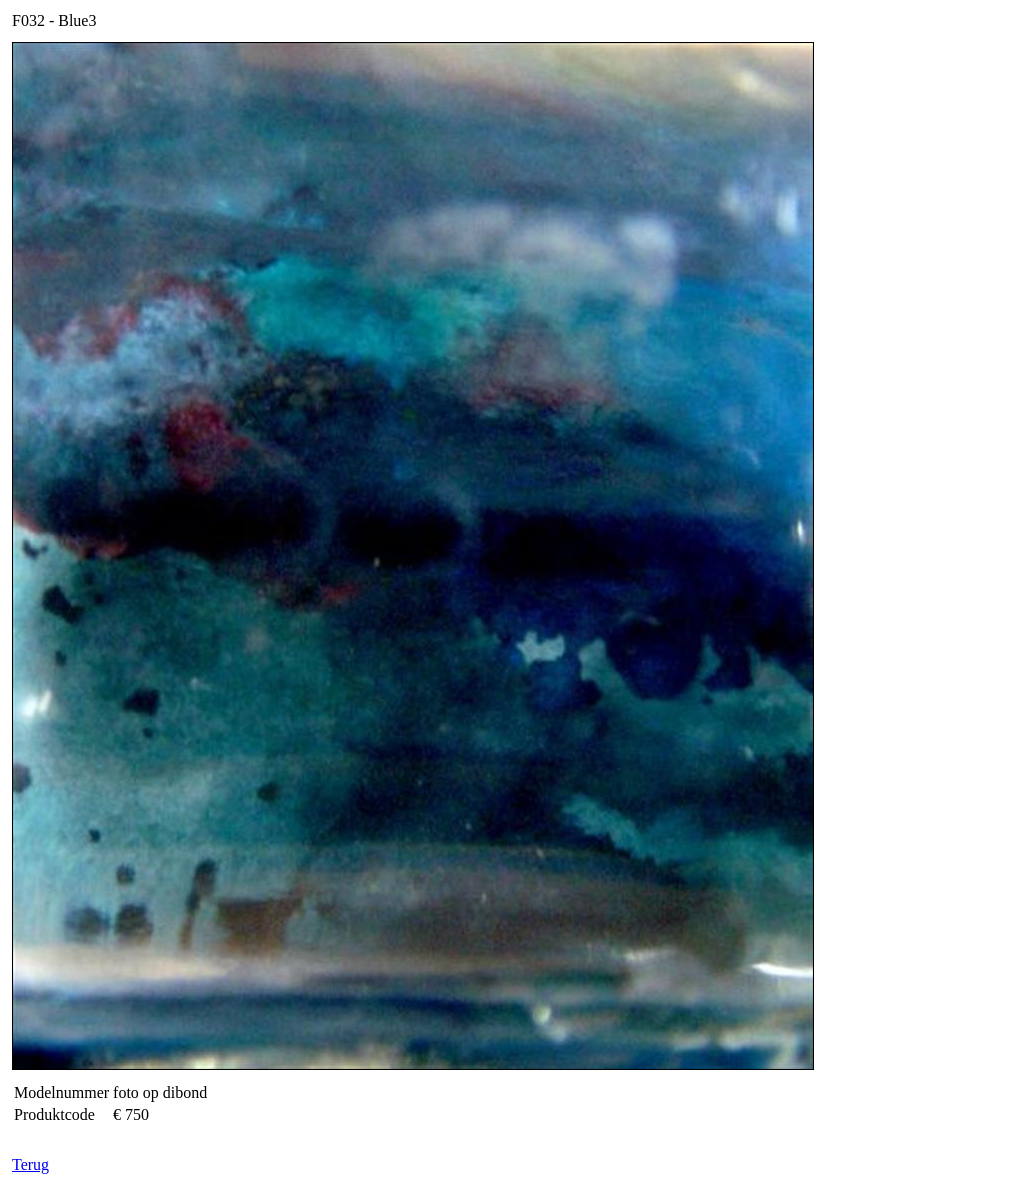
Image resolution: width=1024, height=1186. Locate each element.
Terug (30, 1164)
